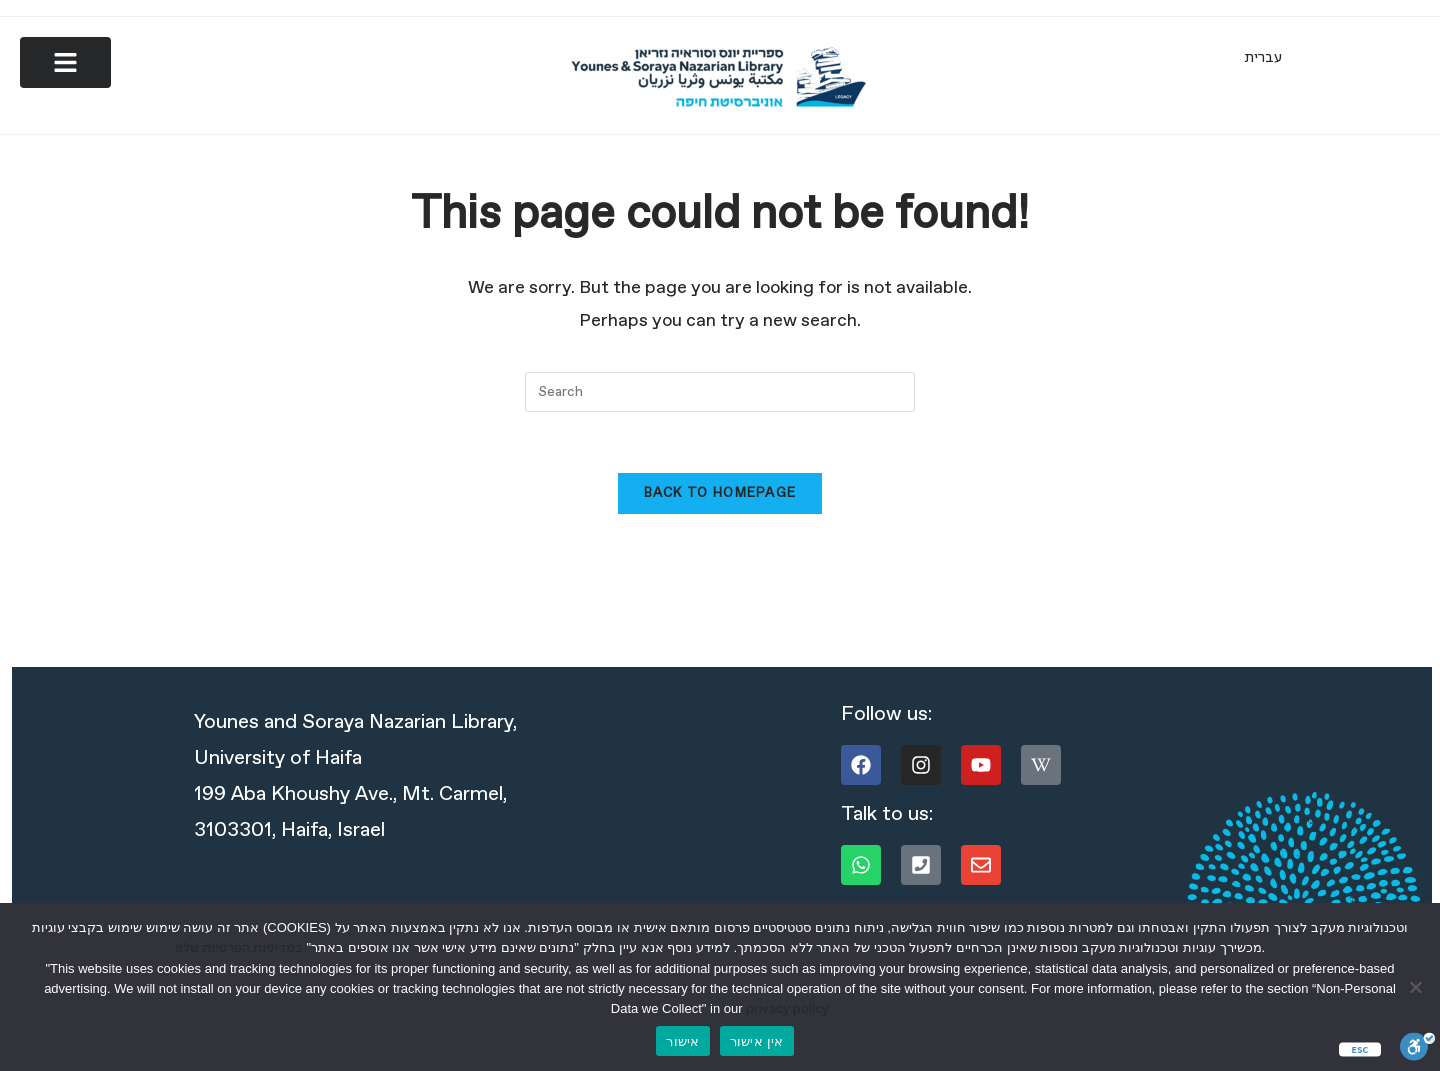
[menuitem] (1263, 58)
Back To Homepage (720, 495)
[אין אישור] (1415, 987)
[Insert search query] (720, 394)
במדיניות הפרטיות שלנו (239, 948)
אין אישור (757, 1041)
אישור (682, 1041)
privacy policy (787, 1009)
